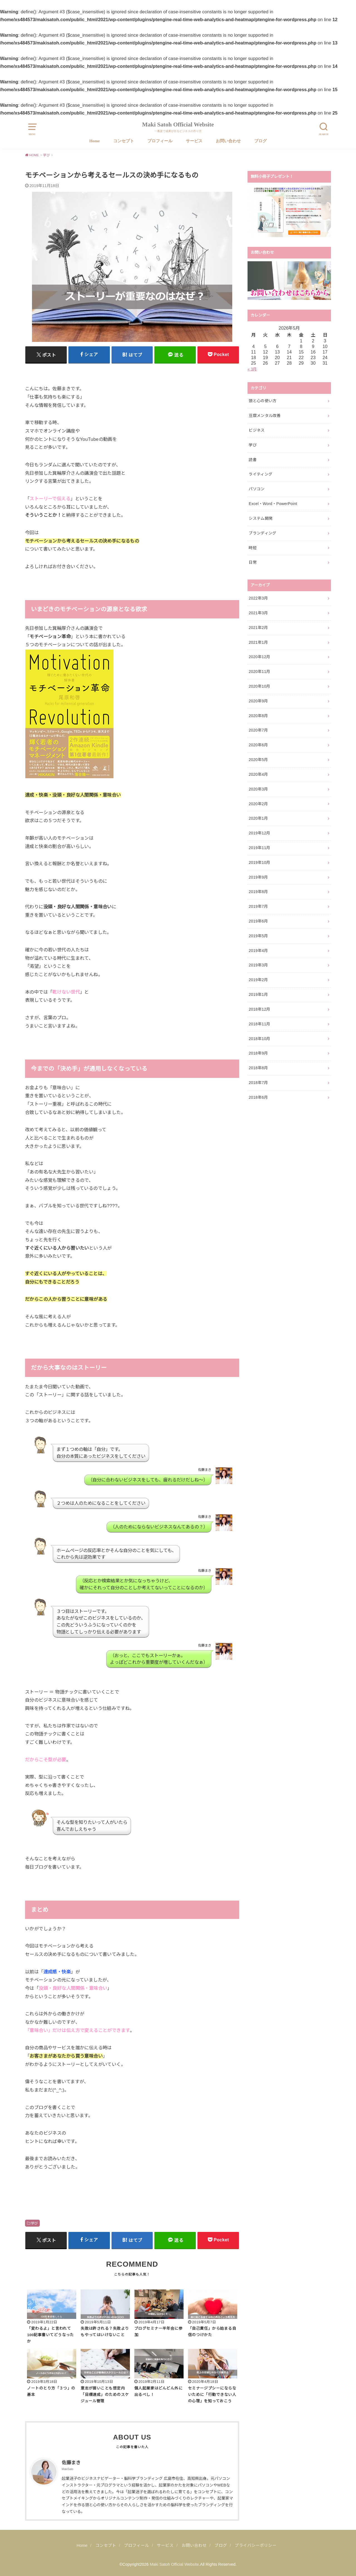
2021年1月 (258, 642)
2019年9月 (258, 877)
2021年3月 (258, 613)
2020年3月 (258, 789)
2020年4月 (258, 774)
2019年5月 (258, 936)
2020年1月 (258, 818)
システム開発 (261, 518)
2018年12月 (259, 1009)
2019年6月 (258, 921)
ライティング (260, 474)
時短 (253, 548)
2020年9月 (258, 701)
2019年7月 (258, 906)
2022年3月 (258, 598)
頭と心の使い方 (262, 401)
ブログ (260, 141)
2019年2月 (258, 980)
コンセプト (123, 141)
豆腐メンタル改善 (265, 415)
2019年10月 (259, 862)
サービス (194, 141)
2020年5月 (258, 759)
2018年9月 (258, 1053)
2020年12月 (259, 657)
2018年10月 (259, 1038)
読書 (253, 459)
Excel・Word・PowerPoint (273, 503)
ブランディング (262, 533)
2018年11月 (259, 1024)
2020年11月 (259, 671)
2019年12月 (259, 833)
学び (34, 2223)
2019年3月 (258, 965)
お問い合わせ (228, 141)
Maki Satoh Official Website (178, 124)
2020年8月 (258, 715)
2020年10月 (259, 686)
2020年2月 (258, 804)
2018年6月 (258, 1097)
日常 (253, 562)
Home (94, 141)
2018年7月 (258, 1082)
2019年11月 (259, 848)
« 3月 (252, 369)
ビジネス (256, 430)
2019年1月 (258, 994)
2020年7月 (258, 730)
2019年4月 (258, 950)
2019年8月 (258, 891)
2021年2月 (258, 627)
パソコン (256, 489)
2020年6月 (258, 745)
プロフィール (159, 141)
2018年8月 (258, 1068)
